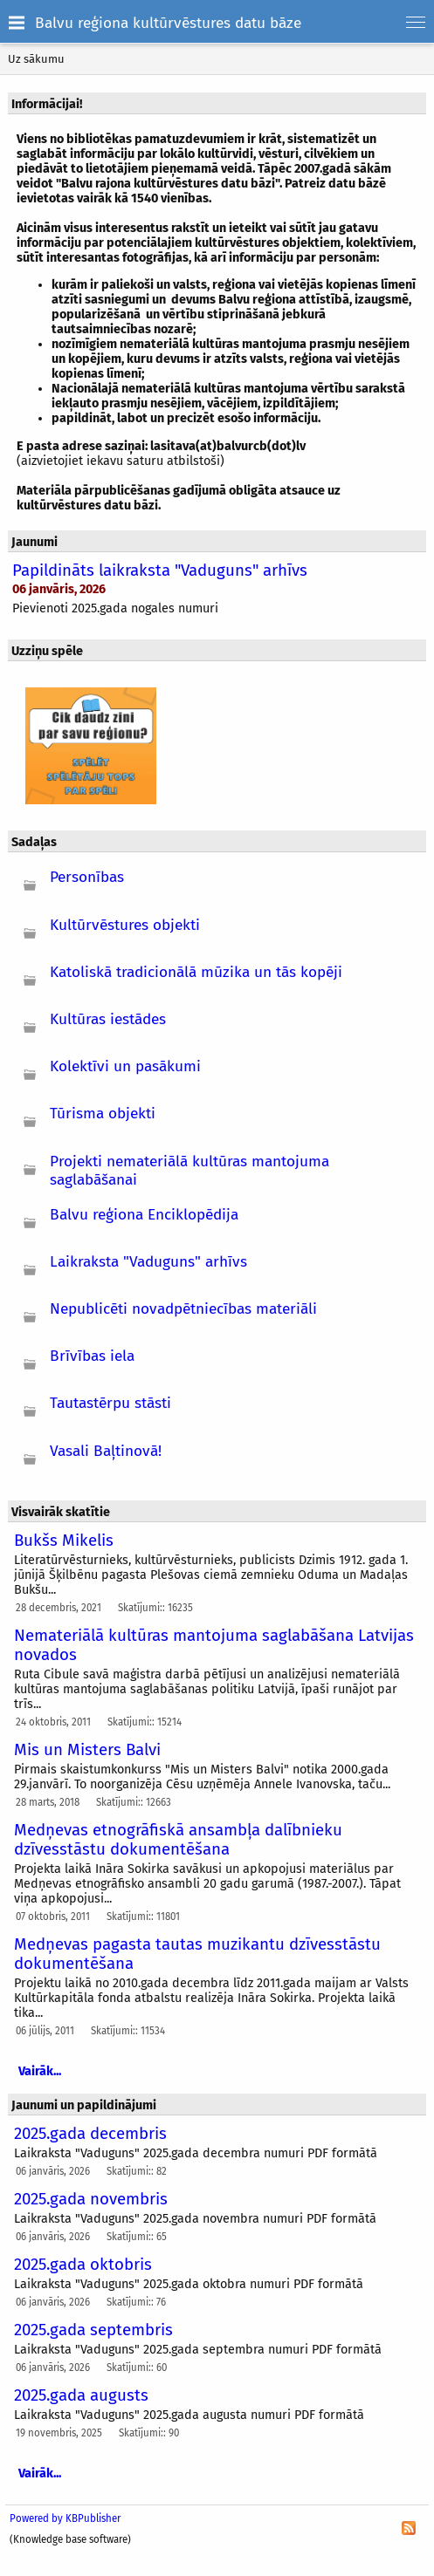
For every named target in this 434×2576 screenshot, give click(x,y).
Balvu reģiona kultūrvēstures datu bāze (168, 23)
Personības (87, 877)
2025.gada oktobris (83, 2264)
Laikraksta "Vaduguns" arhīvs (148, 1262)
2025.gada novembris (91, 2199)
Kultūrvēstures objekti (125, 925)
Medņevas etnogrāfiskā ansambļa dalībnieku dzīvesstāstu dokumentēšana (178, 1840)
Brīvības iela (92, 1356)
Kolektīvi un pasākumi (125, 1066)
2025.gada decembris (90, 2133)
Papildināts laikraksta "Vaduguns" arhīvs (159, 570)
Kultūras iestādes (108, 1019)
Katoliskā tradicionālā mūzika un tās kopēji (196, 972)
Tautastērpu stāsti (110, 1403)
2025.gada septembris (93, 2330)
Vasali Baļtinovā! (106, 1451)
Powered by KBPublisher (65, 2518)
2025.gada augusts (81, 2395)
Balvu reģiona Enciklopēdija (144, 1215)
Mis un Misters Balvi (87, 1749)
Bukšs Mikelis (64, 1540)
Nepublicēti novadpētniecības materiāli (183, 1309)
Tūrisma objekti (102, 1113)
